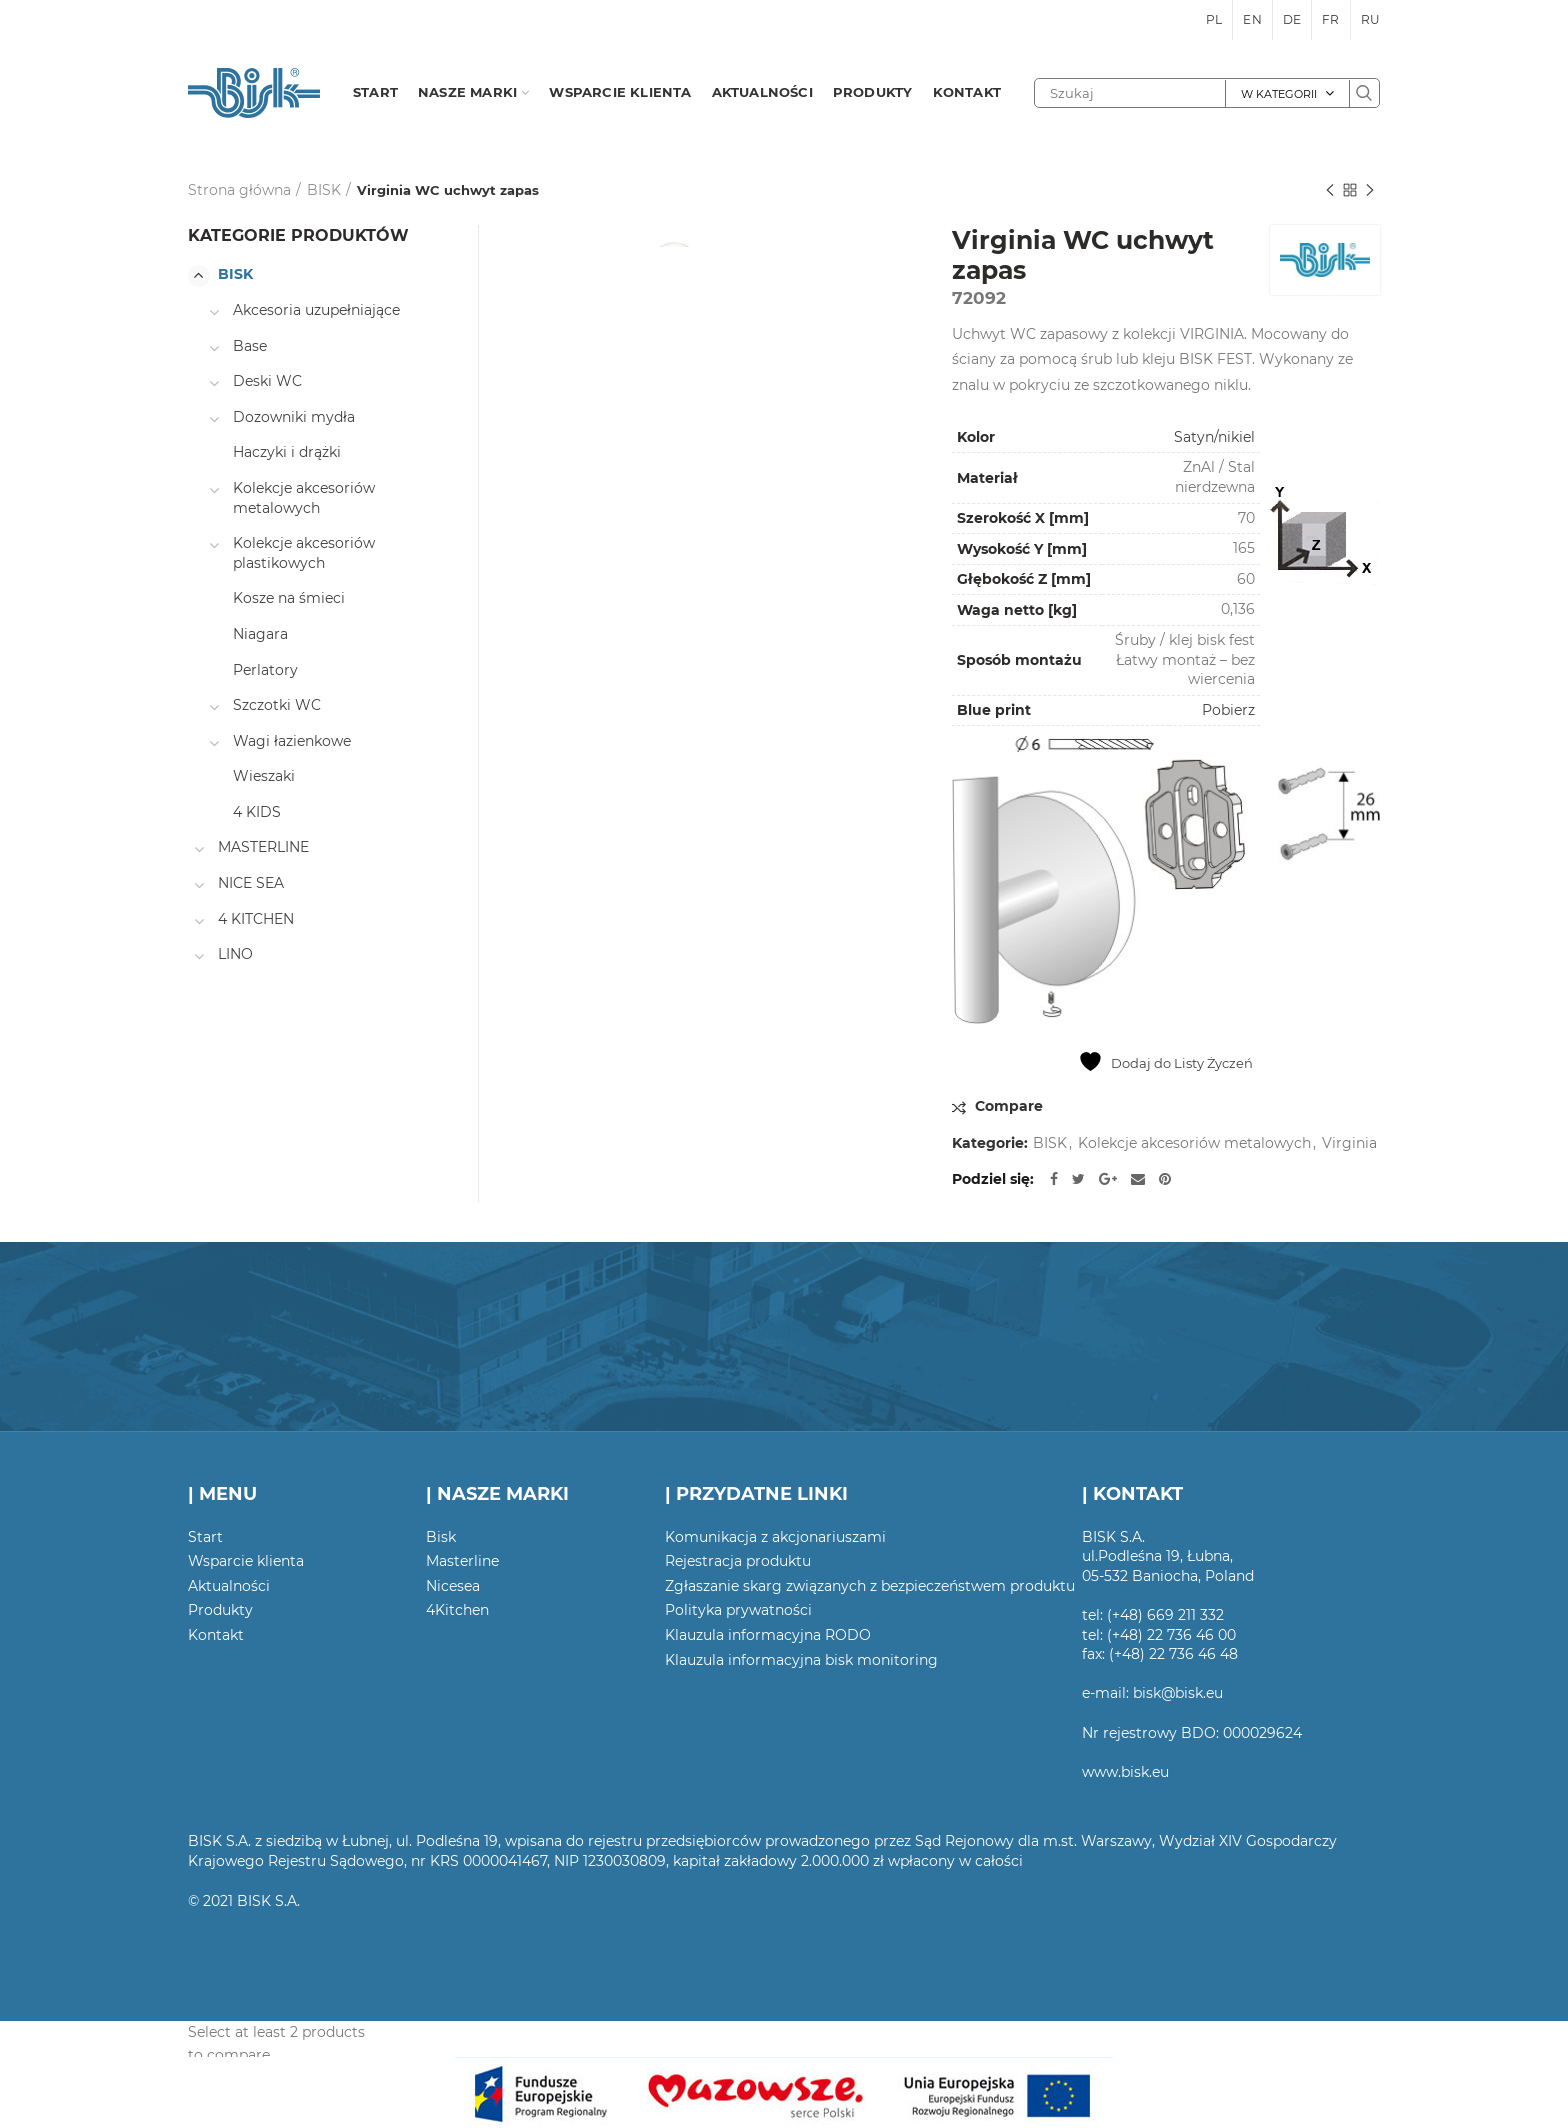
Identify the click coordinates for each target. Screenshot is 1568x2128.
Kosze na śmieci (289, 598)
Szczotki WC (277, 705)
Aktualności (229, 1586)
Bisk (441, 1537)
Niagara (260, 634)
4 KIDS (257, 812)
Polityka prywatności (738, 1610)
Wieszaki (264, 776)
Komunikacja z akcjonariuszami (775, 1537)
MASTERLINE (263, 847)
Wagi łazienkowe (292, 741)
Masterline (462, 1561)
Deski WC (267, 381)
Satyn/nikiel (1214, 437)
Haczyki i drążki (287, 452)
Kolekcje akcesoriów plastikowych (304, 553)
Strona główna (239, 190)
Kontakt (216, 1635)
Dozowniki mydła (294, 417)
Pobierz (1228, 710)
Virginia (1349, 1143)
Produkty (220, 1610)
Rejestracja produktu (738, 1561)
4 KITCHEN (256, 919)
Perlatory (265, 670)
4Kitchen (457, 1610)
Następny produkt (1370, 191)
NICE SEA (251, 883)
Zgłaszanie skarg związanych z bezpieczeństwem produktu (870, 1586)
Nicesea (453, 1586)
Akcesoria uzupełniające (316, 310)
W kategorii (1279, 94)
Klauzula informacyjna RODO (768, 1635)
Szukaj (1364, 93)
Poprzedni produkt (1330, 191)
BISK (324, 190)
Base (250, 346)
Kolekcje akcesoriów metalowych (1194, 1143)
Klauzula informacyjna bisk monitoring (801, 1660)
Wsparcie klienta (246, 1561)
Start (205, 1537)
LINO (235, 954)
